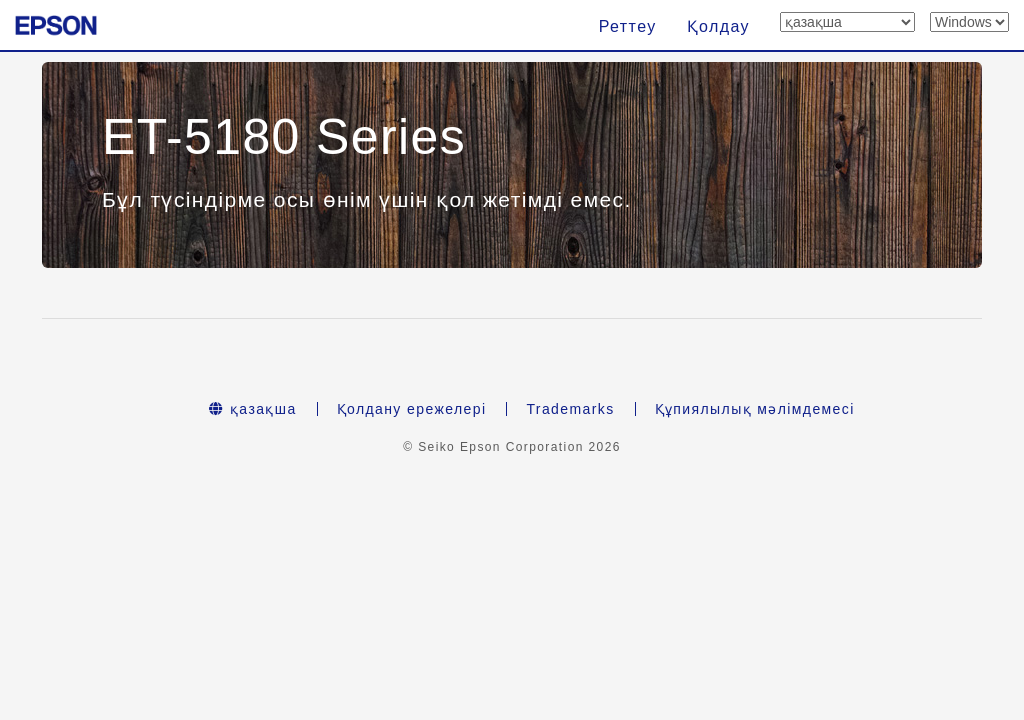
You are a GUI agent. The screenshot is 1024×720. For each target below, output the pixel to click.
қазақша (252, 409)
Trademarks (570, 409)
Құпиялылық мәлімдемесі (755, 409)
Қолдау (718, 26)
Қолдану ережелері (412, 409)
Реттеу (628, 26)
